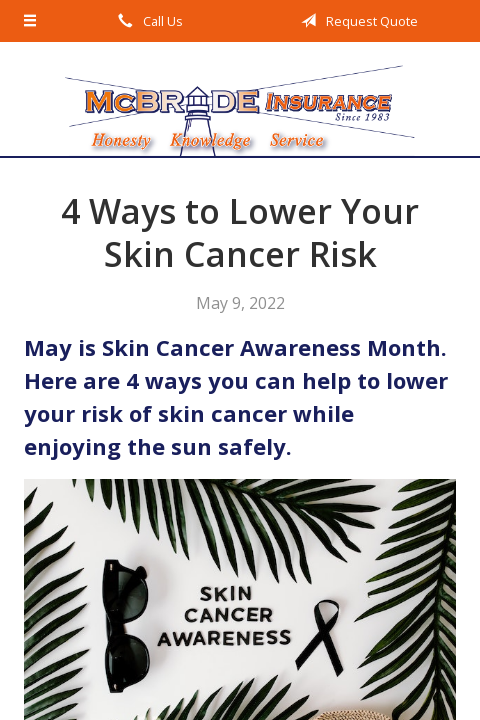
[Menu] (31, 21)
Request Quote (356, 21)
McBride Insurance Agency (240, 99)
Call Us (147, 21)
